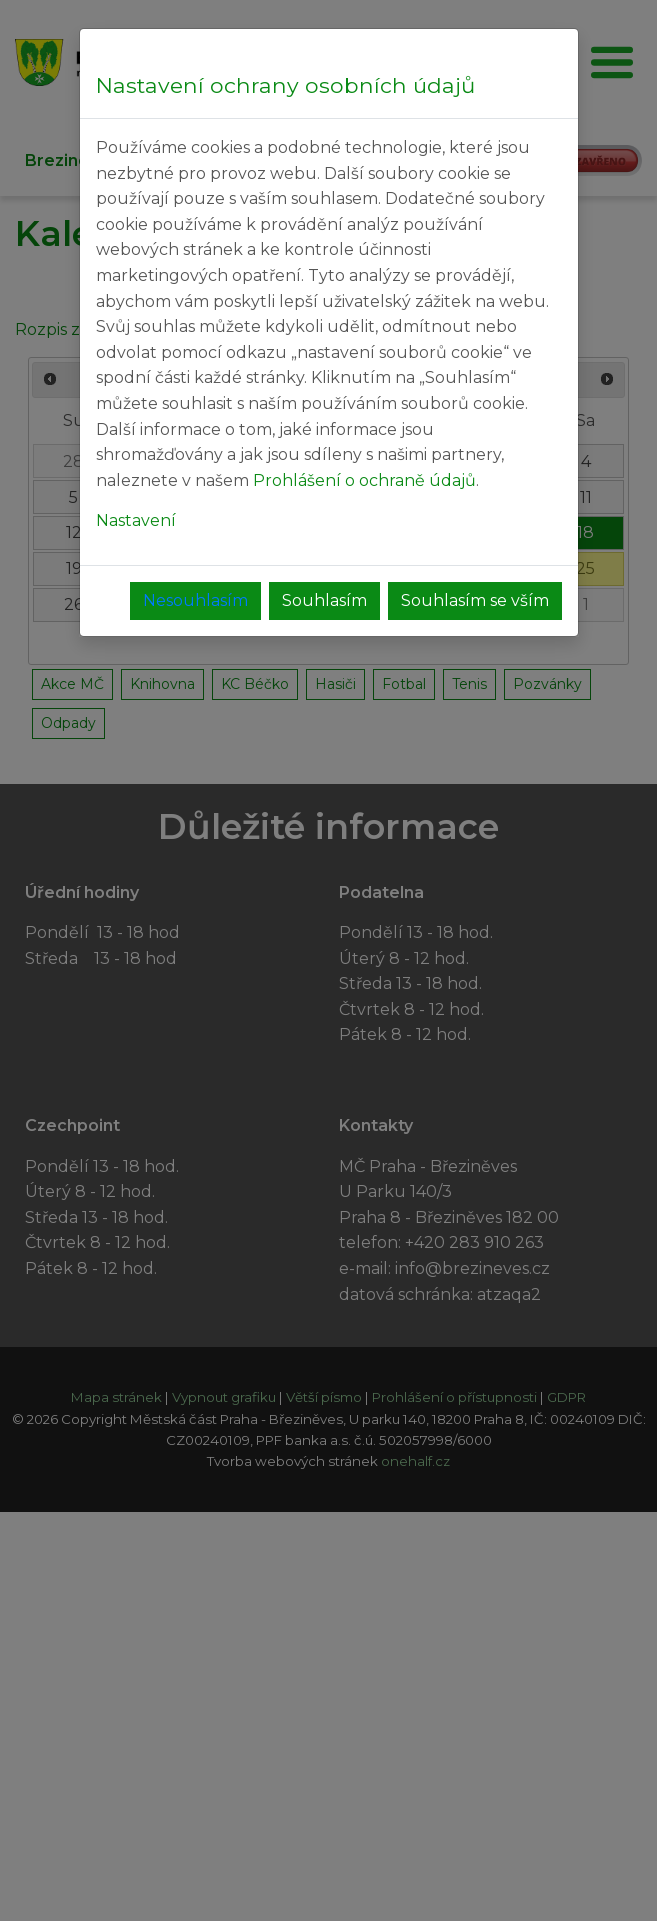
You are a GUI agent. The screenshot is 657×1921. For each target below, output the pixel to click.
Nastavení (136, 520)
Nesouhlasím (195, 600)
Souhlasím (324, 600)
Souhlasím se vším (475, 600)
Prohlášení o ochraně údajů (364, 480)
